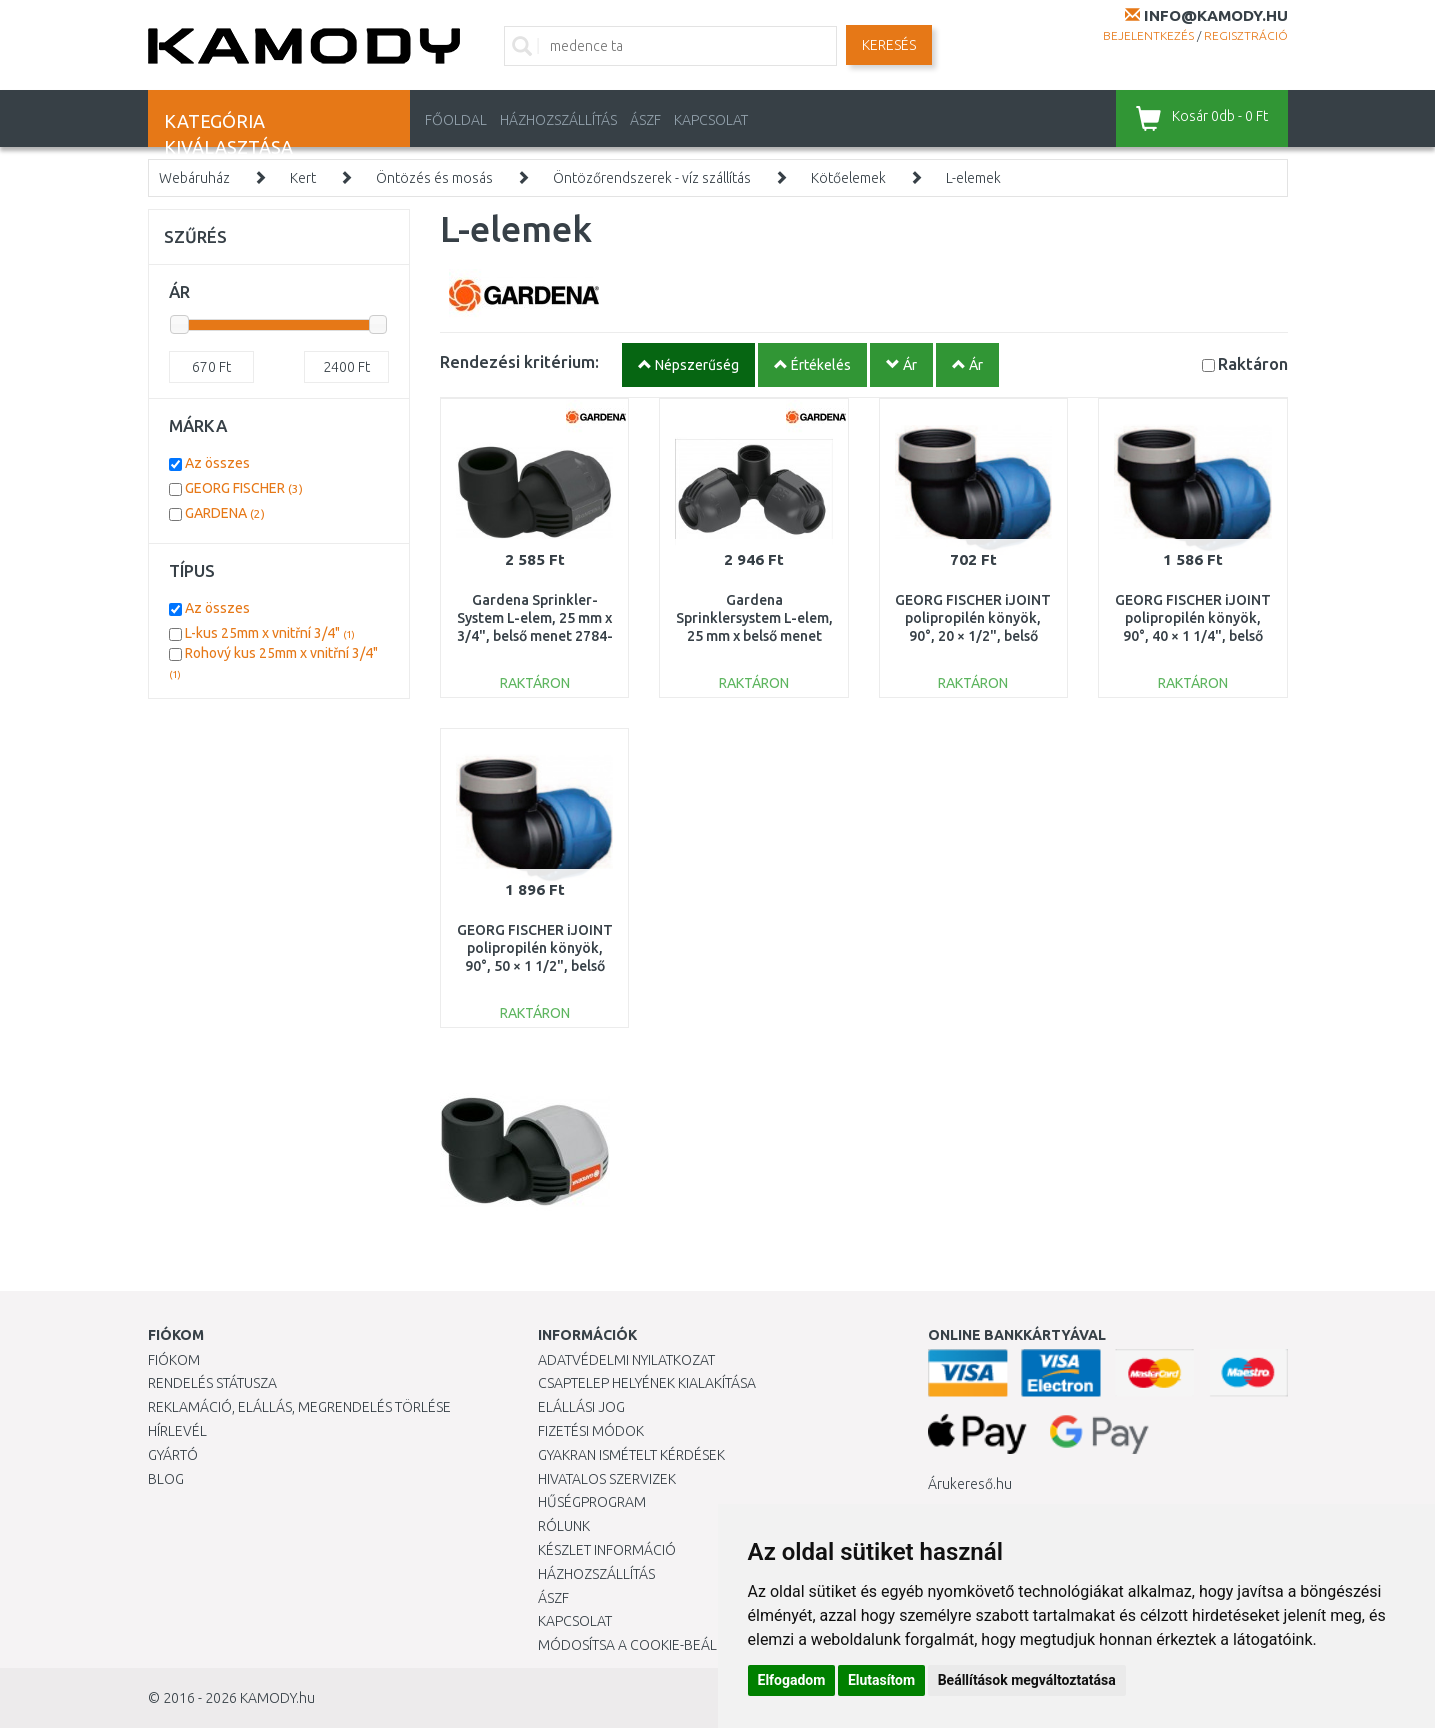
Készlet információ (607, 1550)
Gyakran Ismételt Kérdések (631, 1455)
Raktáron (1253, 363)
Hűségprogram (592, 1502)
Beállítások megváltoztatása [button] (1027, 1680)
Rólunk (564, 1526)
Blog (166, 1479)
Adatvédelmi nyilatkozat (626, 1360)
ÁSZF (645, 120)
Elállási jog (581, 1407)
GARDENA (225, 513)
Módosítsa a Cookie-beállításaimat (663, 1645)
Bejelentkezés (1148, 35)
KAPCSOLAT (711, 120)
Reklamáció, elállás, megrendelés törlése (299, 1407)
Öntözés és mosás (434, 178)
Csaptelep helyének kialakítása (647, 1383)
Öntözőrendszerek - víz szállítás (652, 178)
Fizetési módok (591, 1431)
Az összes (217, 463)
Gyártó (173, 1455)
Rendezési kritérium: (519, 361)
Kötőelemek (848, 178)
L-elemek (973, 178)
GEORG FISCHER (244, 488)
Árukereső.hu (970, 1484)
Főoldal (456, 120)
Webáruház (194, 178)
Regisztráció (1246, 35)
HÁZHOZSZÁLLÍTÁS (558, 120)
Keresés (889, 45)
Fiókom (174, 1360)
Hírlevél (177, 1431)
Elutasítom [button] (881, 1680)
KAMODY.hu (277, 1698)
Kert (303, 178)
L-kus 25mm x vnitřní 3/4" (270, 633)
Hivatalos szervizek (607, 1479)
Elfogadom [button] (792, 1680)
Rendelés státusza (212, 1383)
